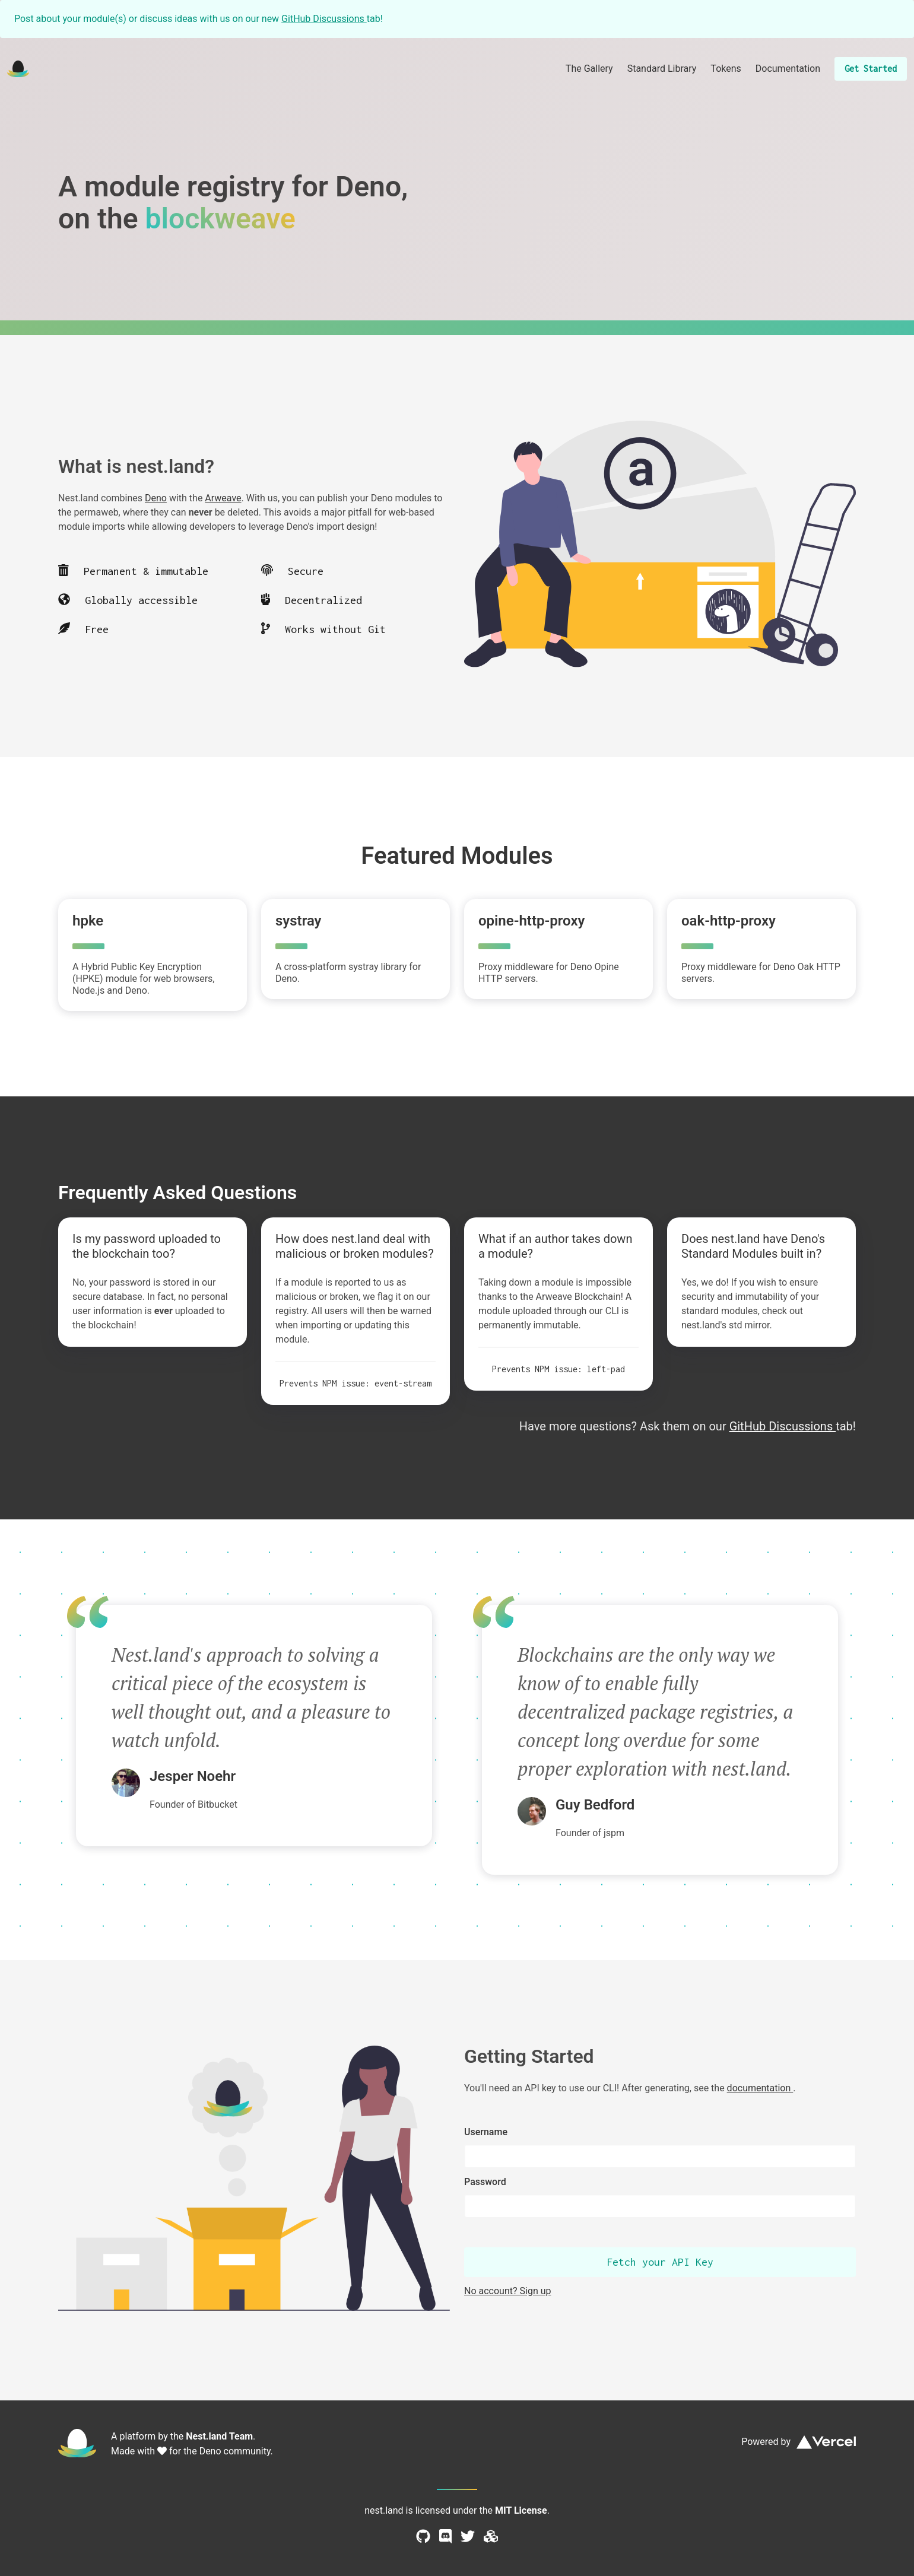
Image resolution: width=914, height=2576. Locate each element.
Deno (156, 498)
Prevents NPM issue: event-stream (355, 1383)
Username (485, 2132)
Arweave (223, 498)
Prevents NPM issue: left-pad (558, 1369)
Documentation (788, 68)
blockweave (220, 219)
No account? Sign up (507, 2291)
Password (485, 2181)
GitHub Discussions (324, 18)
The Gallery (589, 68)
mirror (756, 1325)
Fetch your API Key (660, 2262)
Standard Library (662, 68)
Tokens (725, 68)
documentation (760, 2088)
